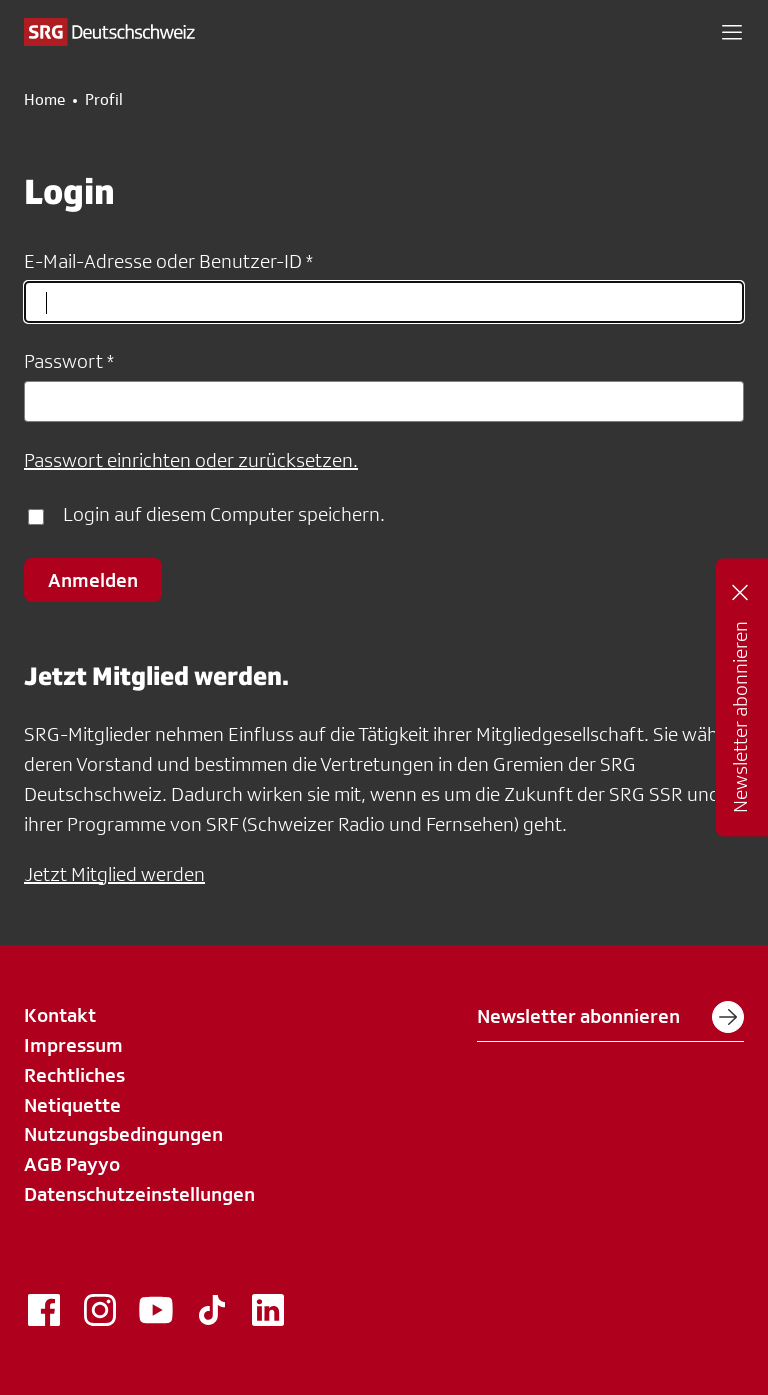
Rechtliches (74, 1075)
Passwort (63, 361)
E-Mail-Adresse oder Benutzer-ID (163, 261)
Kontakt (60, 1015)
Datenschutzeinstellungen (139, 1194)
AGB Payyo (72, 1164)
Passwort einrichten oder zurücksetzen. (191, 460)
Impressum (73, 1045)
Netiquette (72, 1105)
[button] (732, 32)
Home (44, 100)
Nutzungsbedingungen (123, 1134)
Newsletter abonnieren (610, 1017)
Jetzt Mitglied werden (114, 874)
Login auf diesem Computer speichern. (224, 514)
